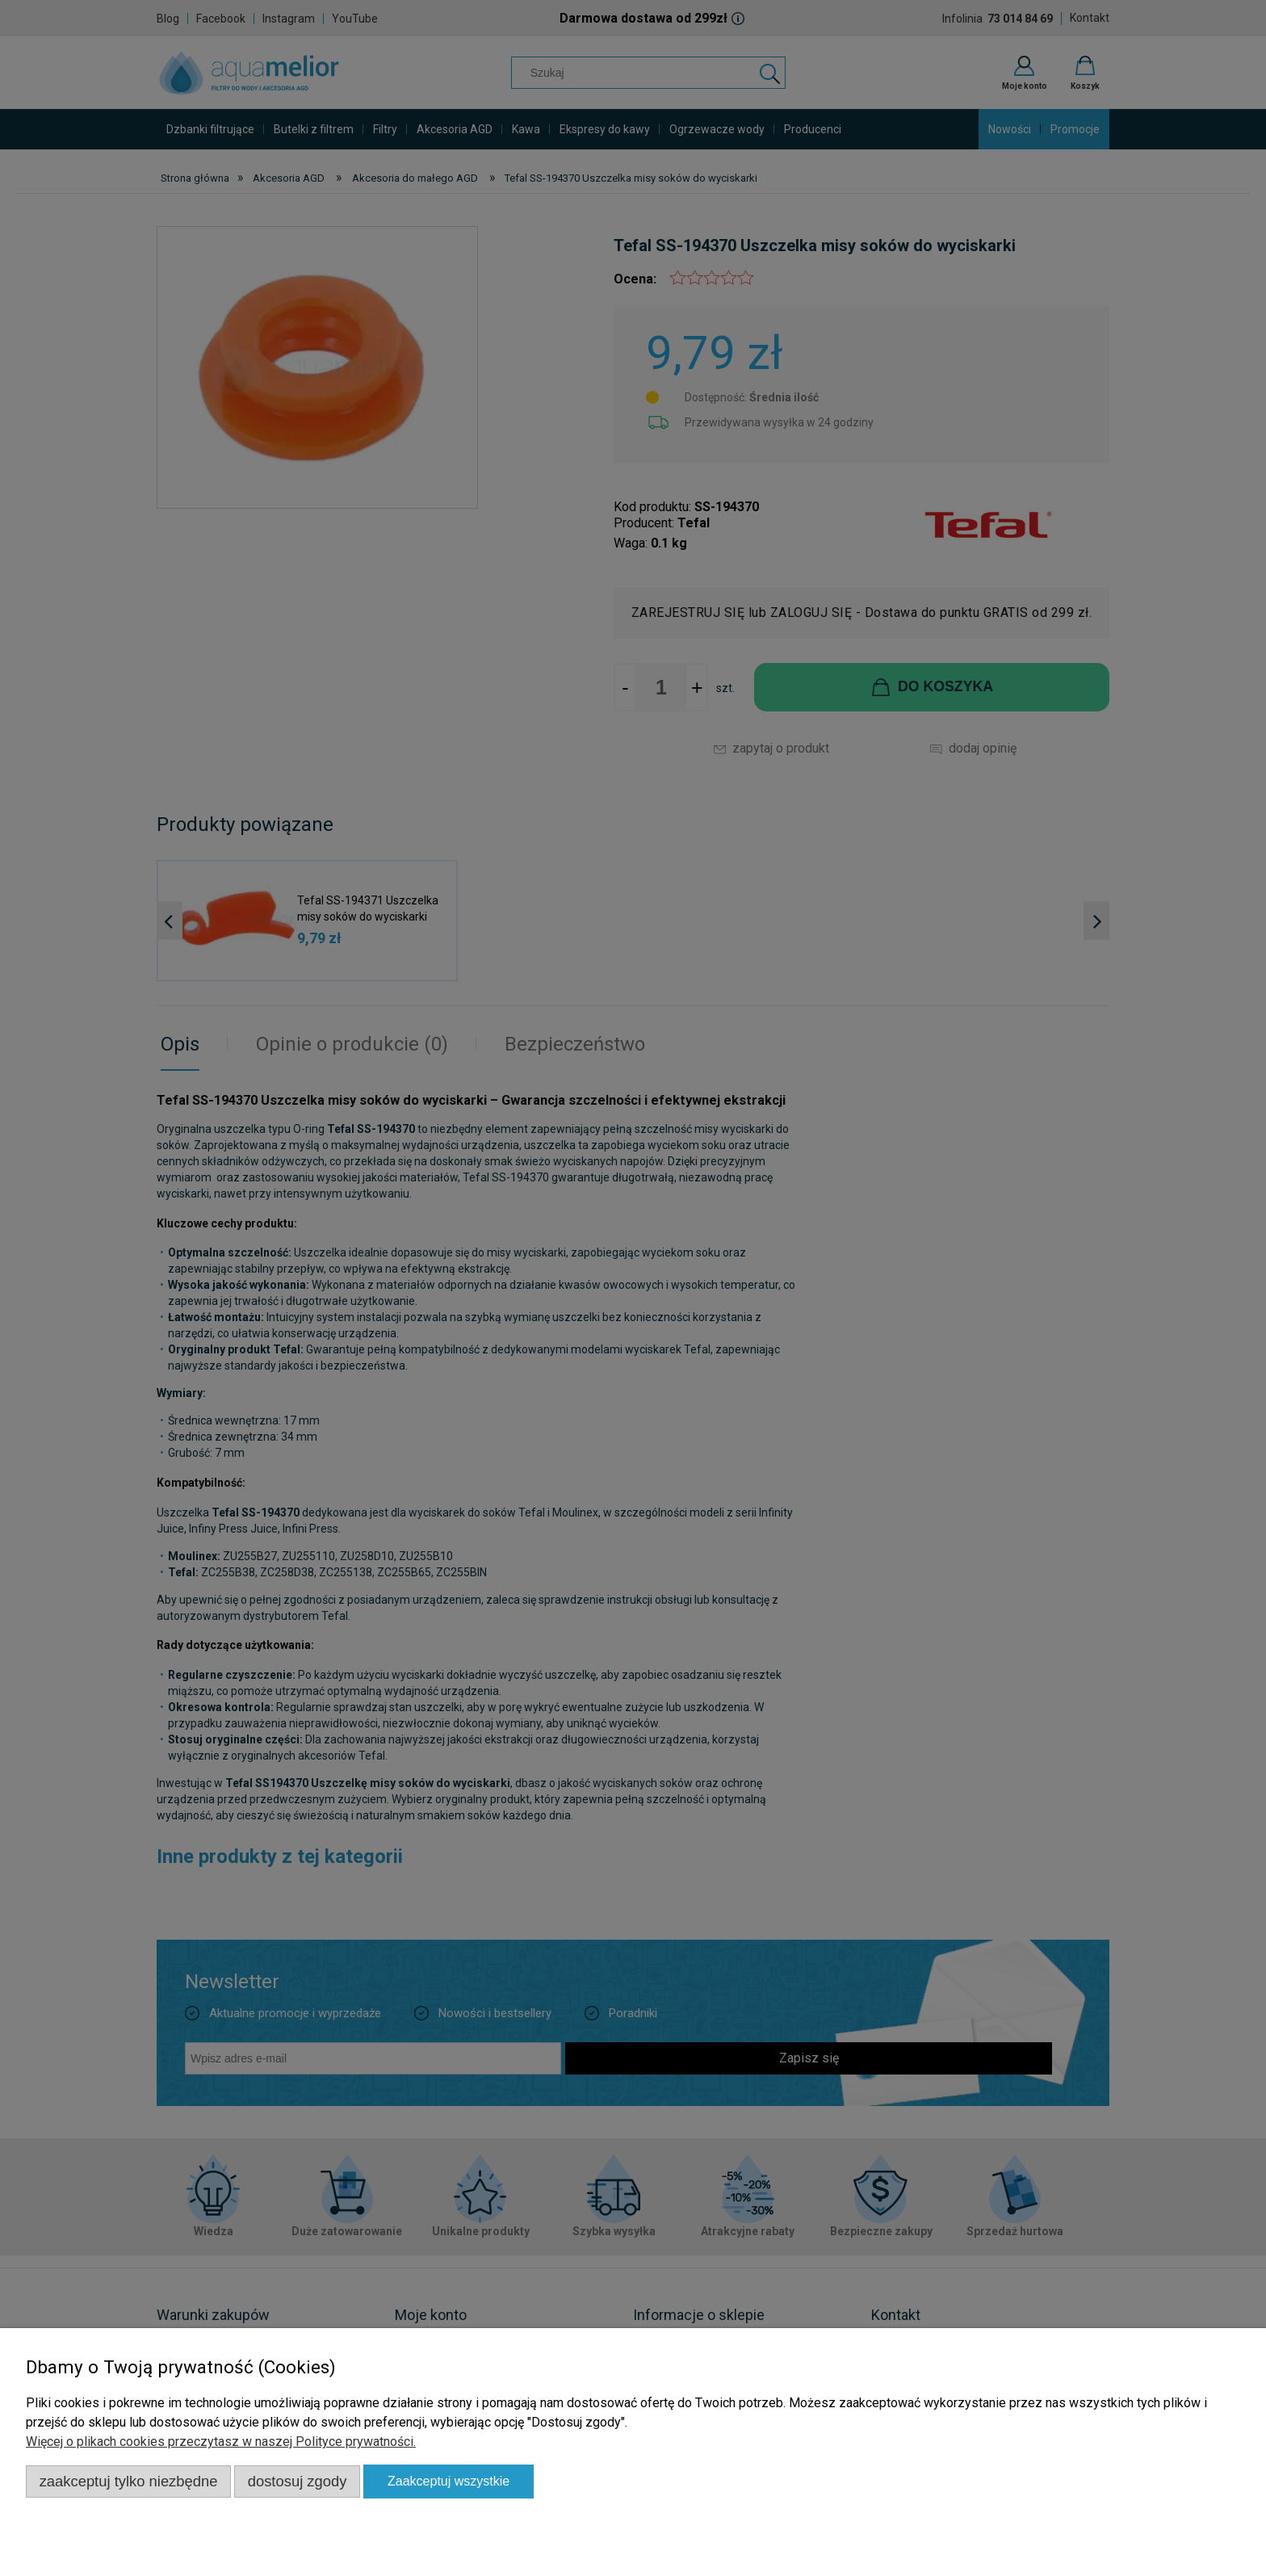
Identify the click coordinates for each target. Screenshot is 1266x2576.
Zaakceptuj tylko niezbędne (129, 2481)
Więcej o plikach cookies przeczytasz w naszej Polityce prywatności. (221, 2441)
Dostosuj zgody (297, 2481)
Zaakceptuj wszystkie (448, 2481)
